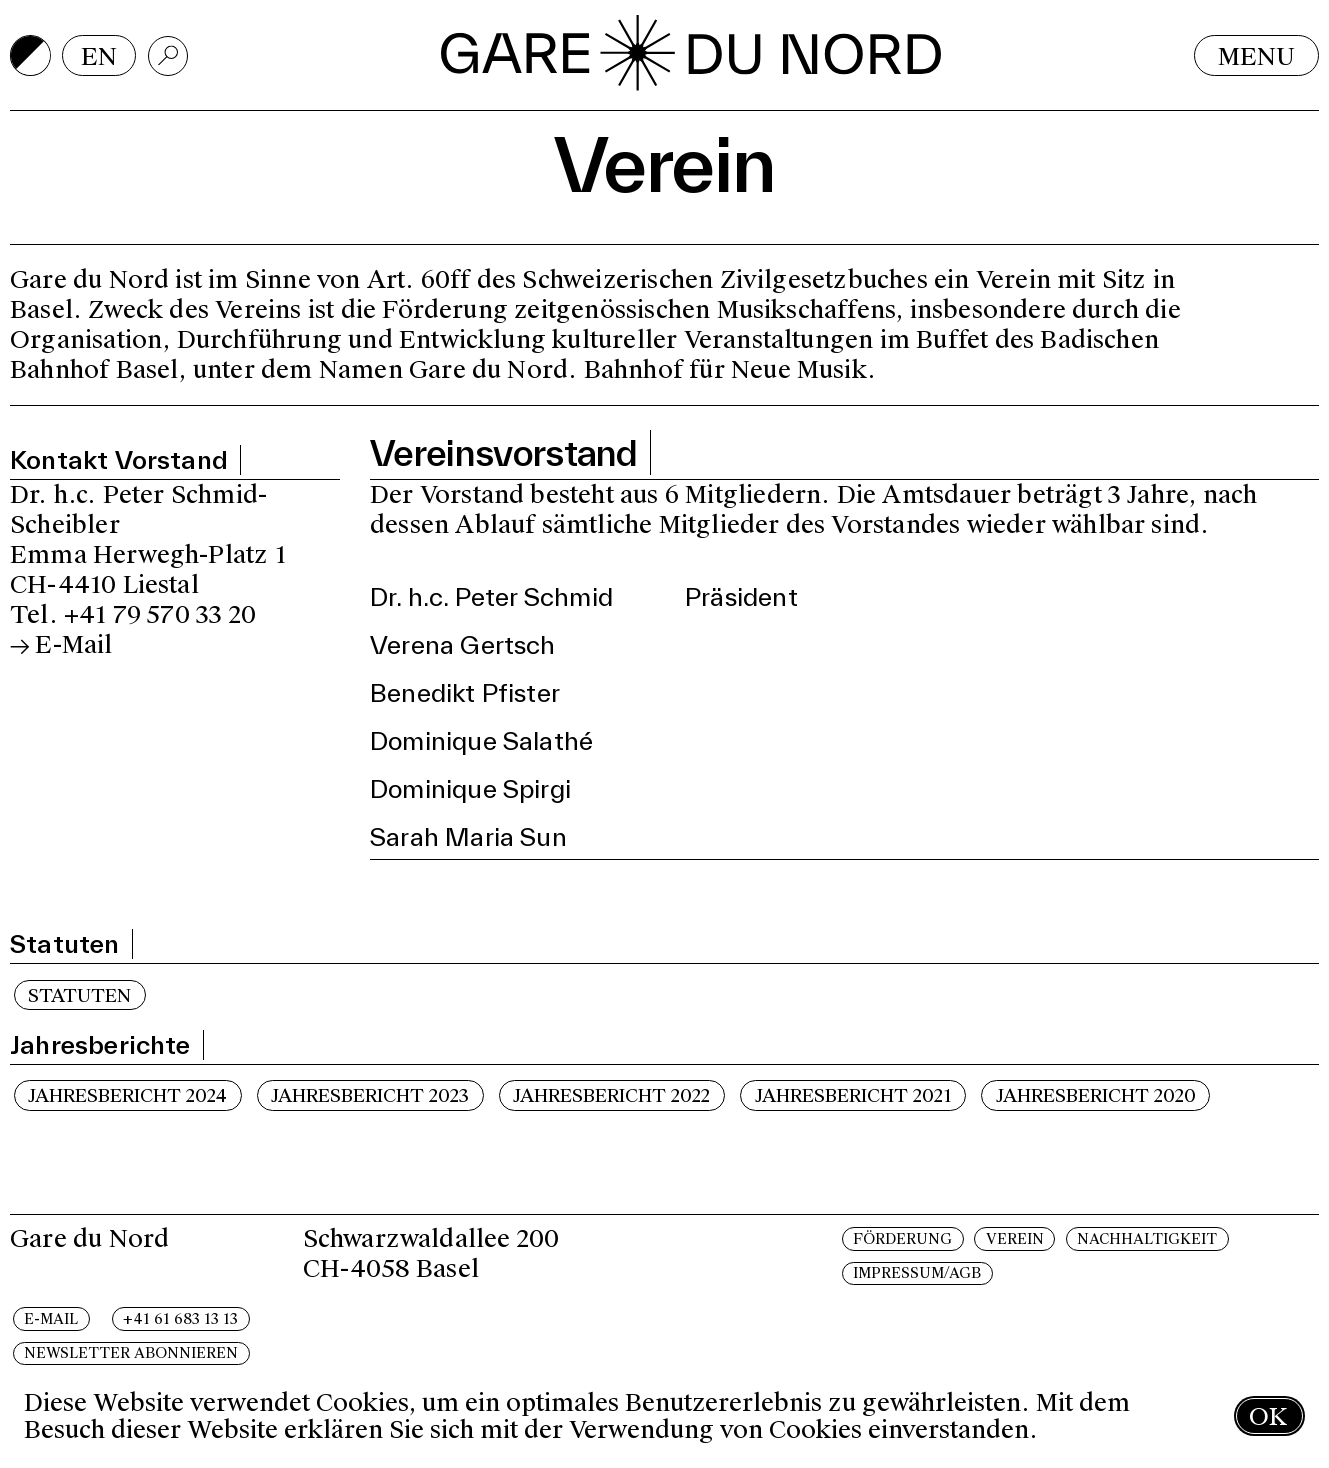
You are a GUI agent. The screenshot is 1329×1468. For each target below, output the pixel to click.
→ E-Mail (61, 644)
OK (1268, 1416)
